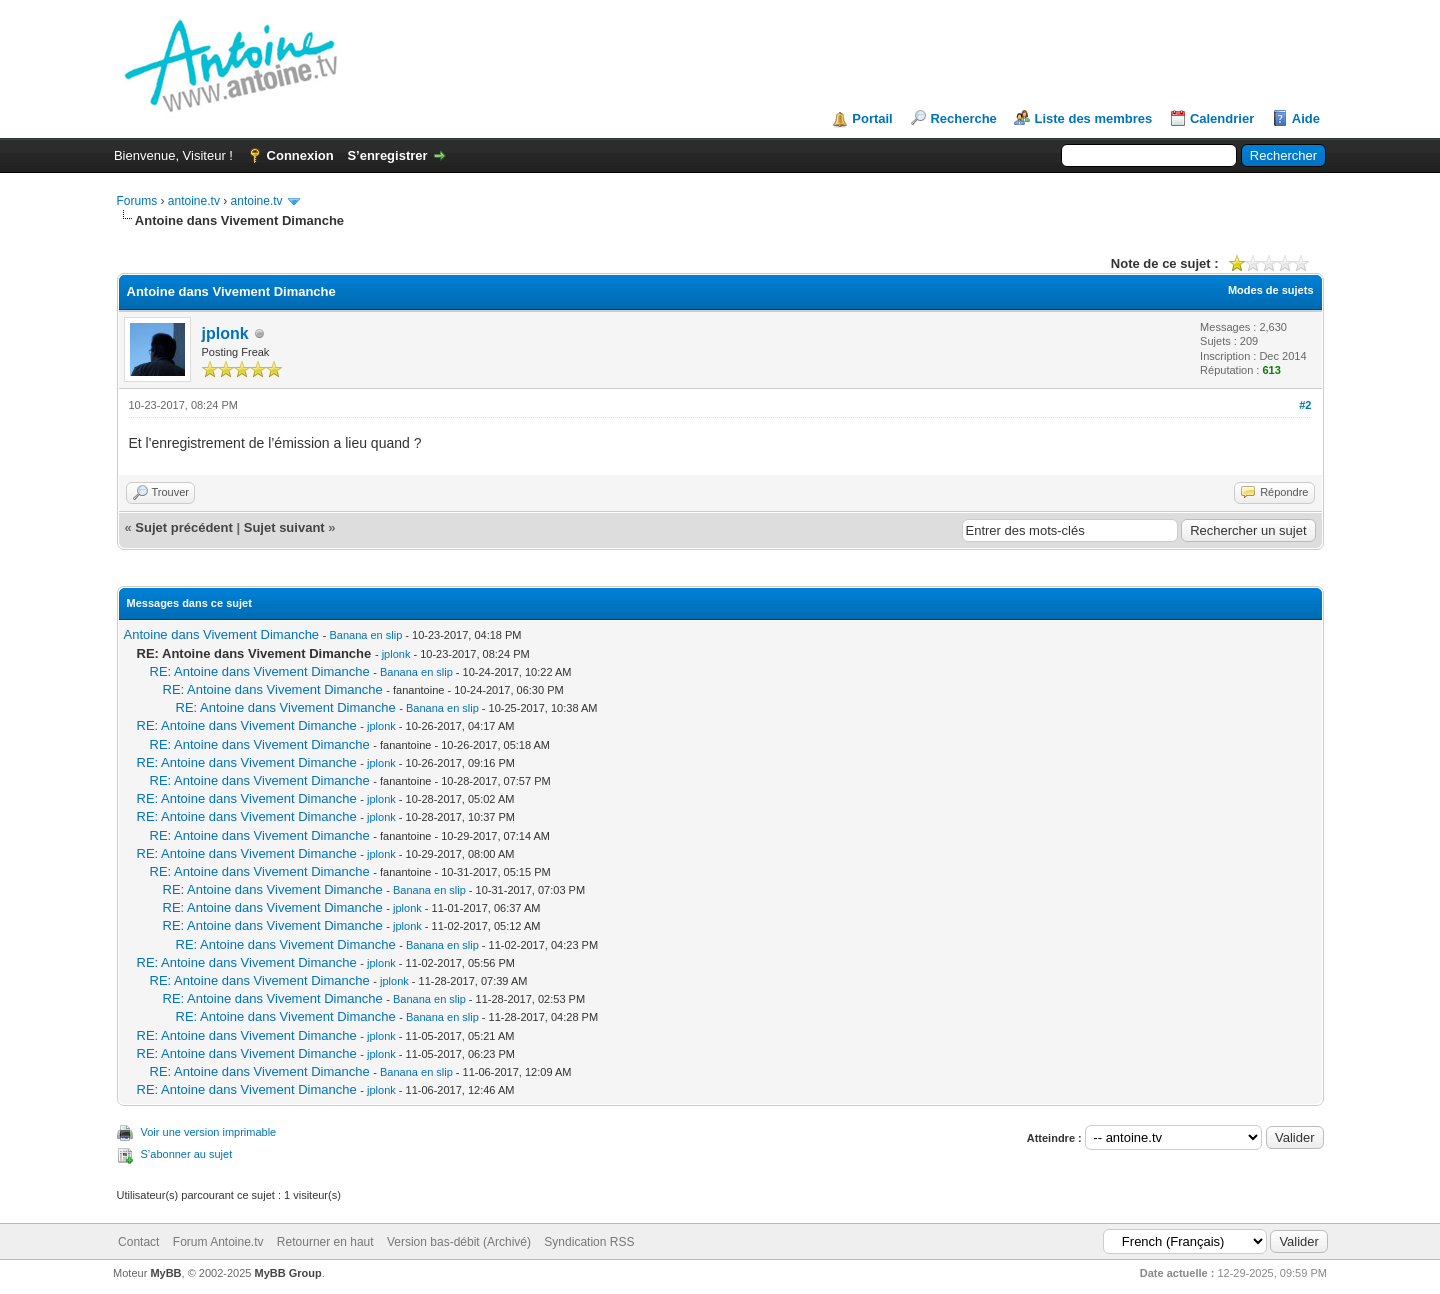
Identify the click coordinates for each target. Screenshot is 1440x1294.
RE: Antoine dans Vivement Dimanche (260, 671)
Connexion (300, 155)
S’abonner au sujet (187, 1154)
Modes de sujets (1271, 290)
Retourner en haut (325, 1242)
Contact (138, 1242)
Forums (137, 201)
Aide (1306, 118)
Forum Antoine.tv (218, 1242)
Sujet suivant (284, 527)
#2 (1305, 405)
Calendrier (1222, 118)
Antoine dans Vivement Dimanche (222, 634)
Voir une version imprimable (209, 1132)
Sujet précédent (184, 527)
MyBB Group (288, 1273)
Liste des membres (1093, 118)
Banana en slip (365, 635)
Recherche (963, 118)
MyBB (165, 1273)
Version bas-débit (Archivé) (459, 1242)
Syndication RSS (589, 1242)
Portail (872, 118)
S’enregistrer (387, 155)
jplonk (225, 333)
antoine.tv (194, 201)
